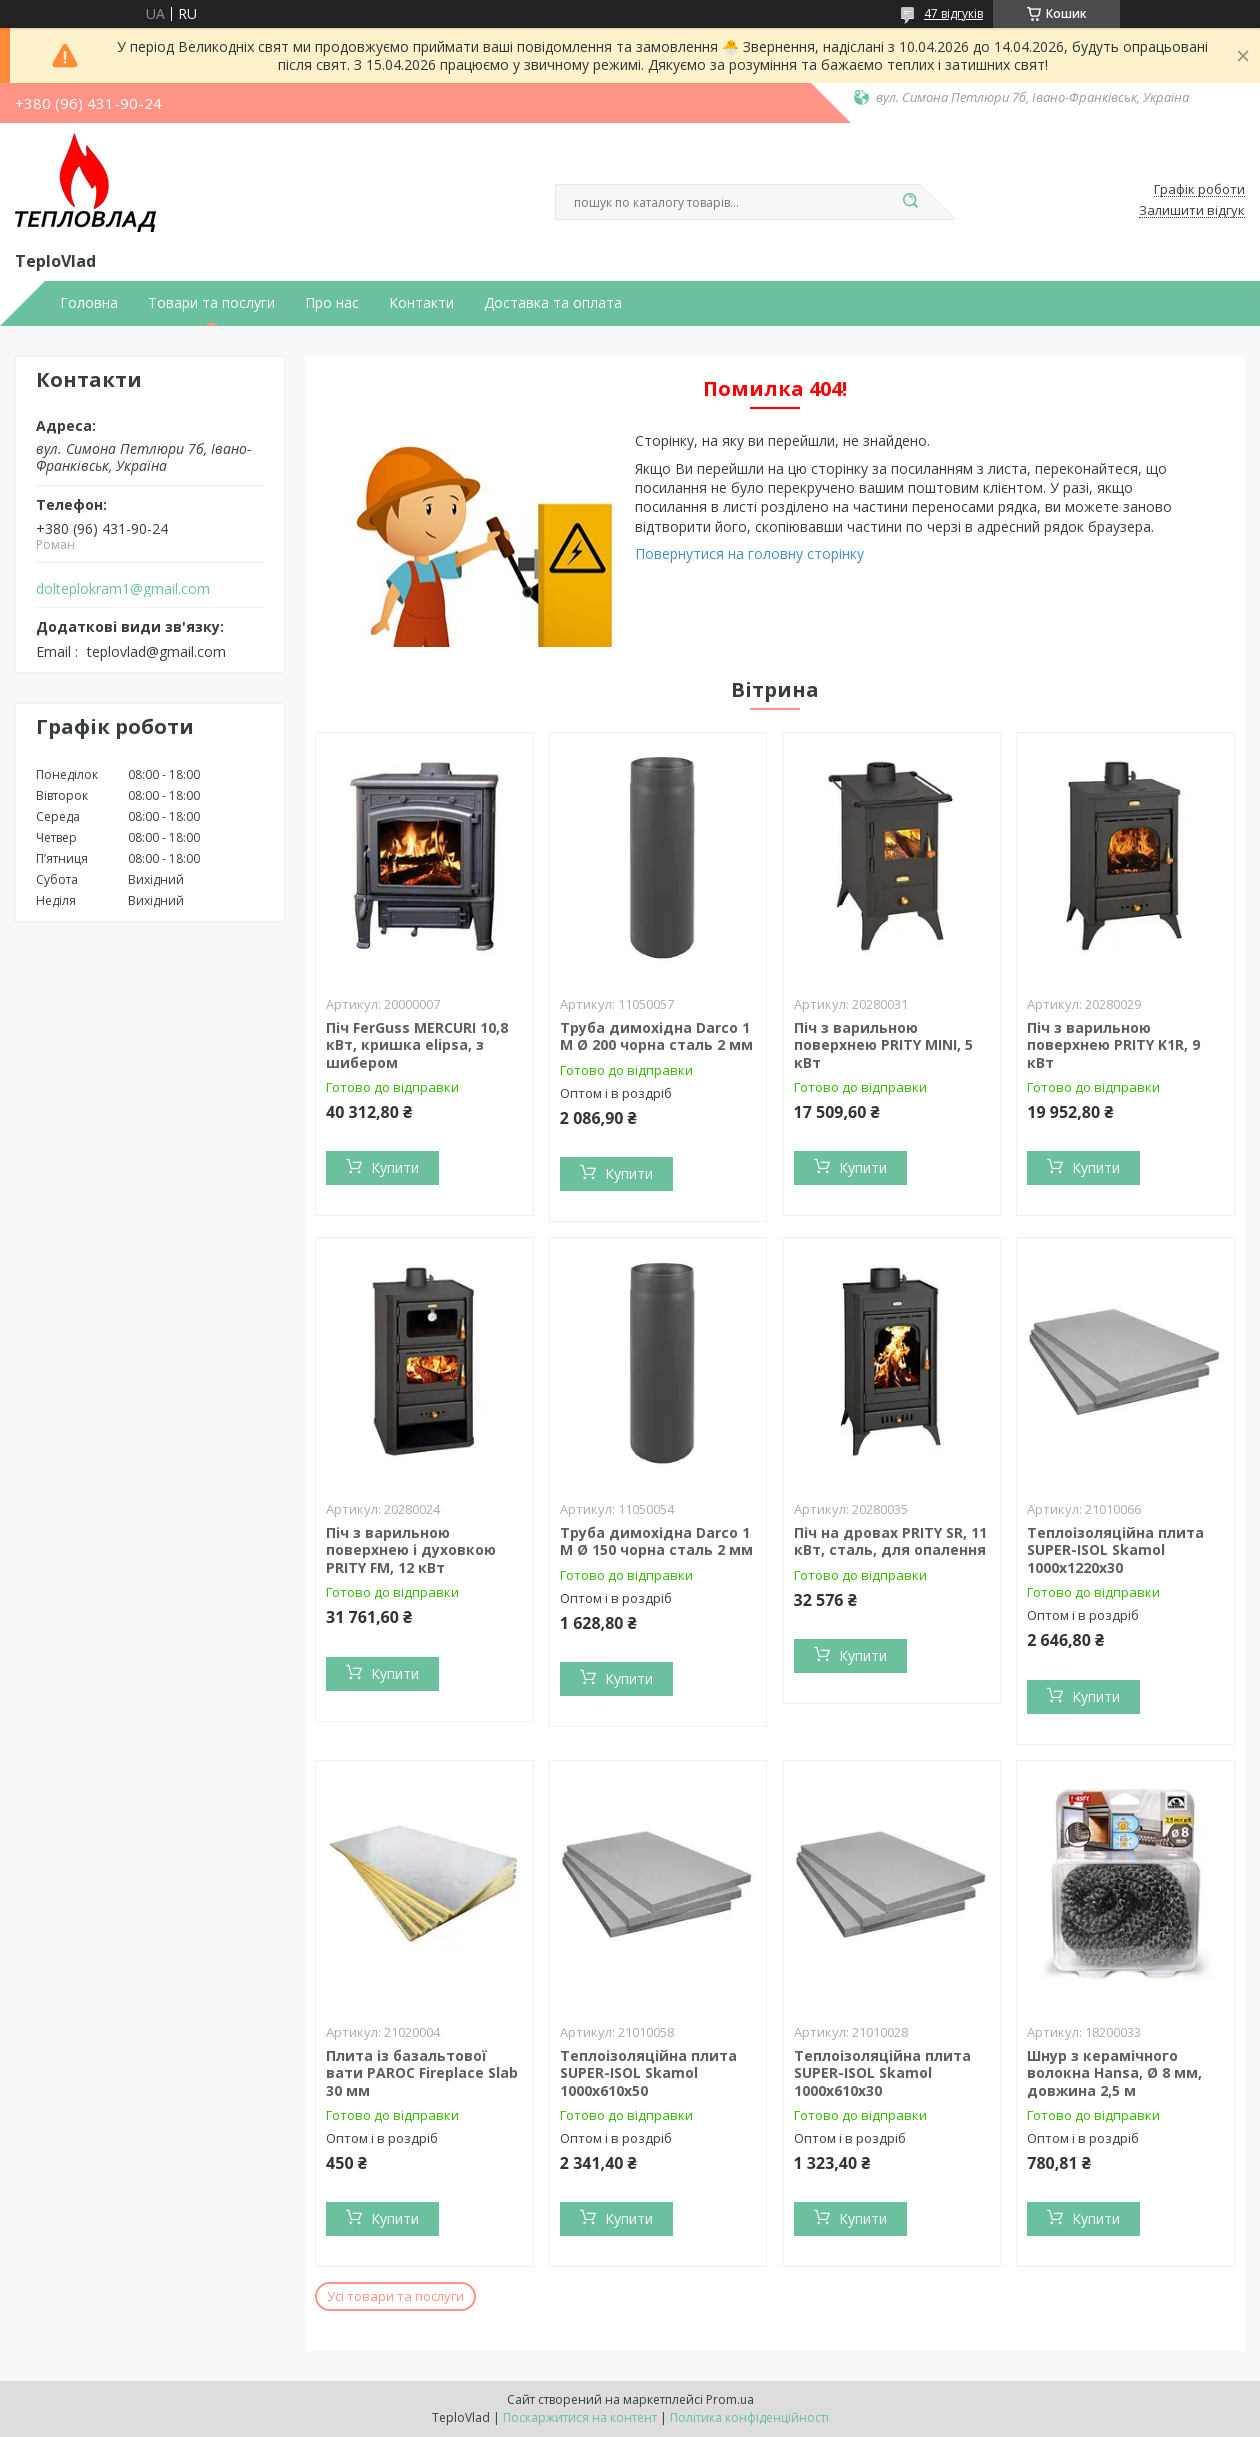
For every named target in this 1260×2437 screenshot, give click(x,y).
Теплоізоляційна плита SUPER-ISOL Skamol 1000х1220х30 (1115, 1550)
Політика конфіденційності (749, 2417)
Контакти (421, 303)
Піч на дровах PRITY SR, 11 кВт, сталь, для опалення (890, 1541)
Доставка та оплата (553, 303)
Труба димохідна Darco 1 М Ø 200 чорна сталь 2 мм (656, 1036)
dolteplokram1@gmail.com (123, 589)
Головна (89, 303)
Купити (395, 1167)
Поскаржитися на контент (580, 2417)
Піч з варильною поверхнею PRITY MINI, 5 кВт (883, 1045)
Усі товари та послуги (395, 2296)
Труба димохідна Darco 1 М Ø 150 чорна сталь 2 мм (656, 1541)
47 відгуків (953, 13)
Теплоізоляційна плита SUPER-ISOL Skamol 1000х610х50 (648, 2073)
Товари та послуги (211, 303)
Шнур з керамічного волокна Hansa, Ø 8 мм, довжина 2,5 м (1114, 2073)
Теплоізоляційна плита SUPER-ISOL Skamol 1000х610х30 (882, 2073)
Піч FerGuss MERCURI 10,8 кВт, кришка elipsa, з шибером (417, 1045)
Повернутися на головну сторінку (749, 553)
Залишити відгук (1192, 211)
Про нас (332, 303)
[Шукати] (910, 202)
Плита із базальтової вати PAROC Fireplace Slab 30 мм (422, 2073)
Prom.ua (730, 2399)
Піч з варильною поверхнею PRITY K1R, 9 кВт (1113, 1045)
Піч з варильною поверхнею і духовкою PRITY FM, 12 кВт (411, 1550)
